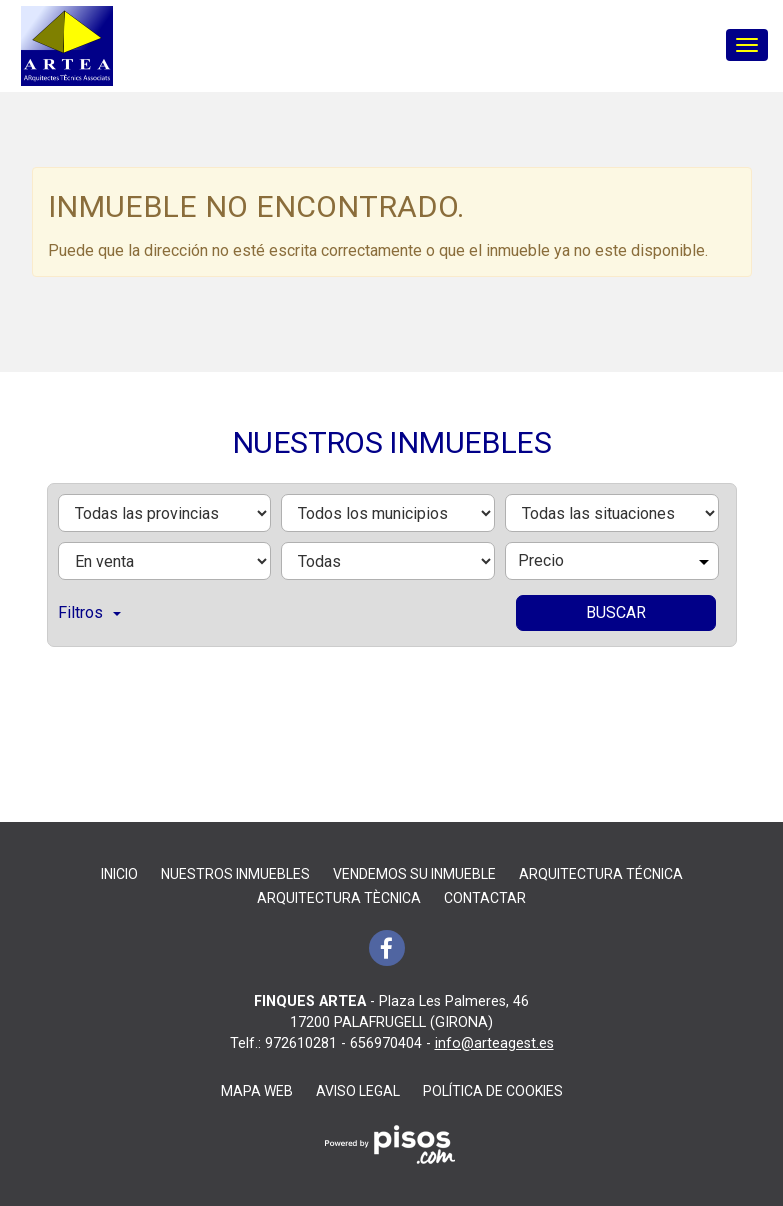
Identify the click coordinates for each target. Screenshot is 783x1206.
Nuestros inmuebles (235, 874)
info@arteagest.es (494, 1043)
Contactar (485, 898)
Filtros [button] (89, 612)
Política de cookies (493, 1091)
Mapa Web (257, 1091)
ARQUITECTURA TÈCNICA (339, 898)
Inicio (119, 874)
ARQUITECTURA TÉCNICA (601, 874)
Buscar (616, 612)
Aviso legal (358, 1091)
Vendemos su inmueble (414, 874)
